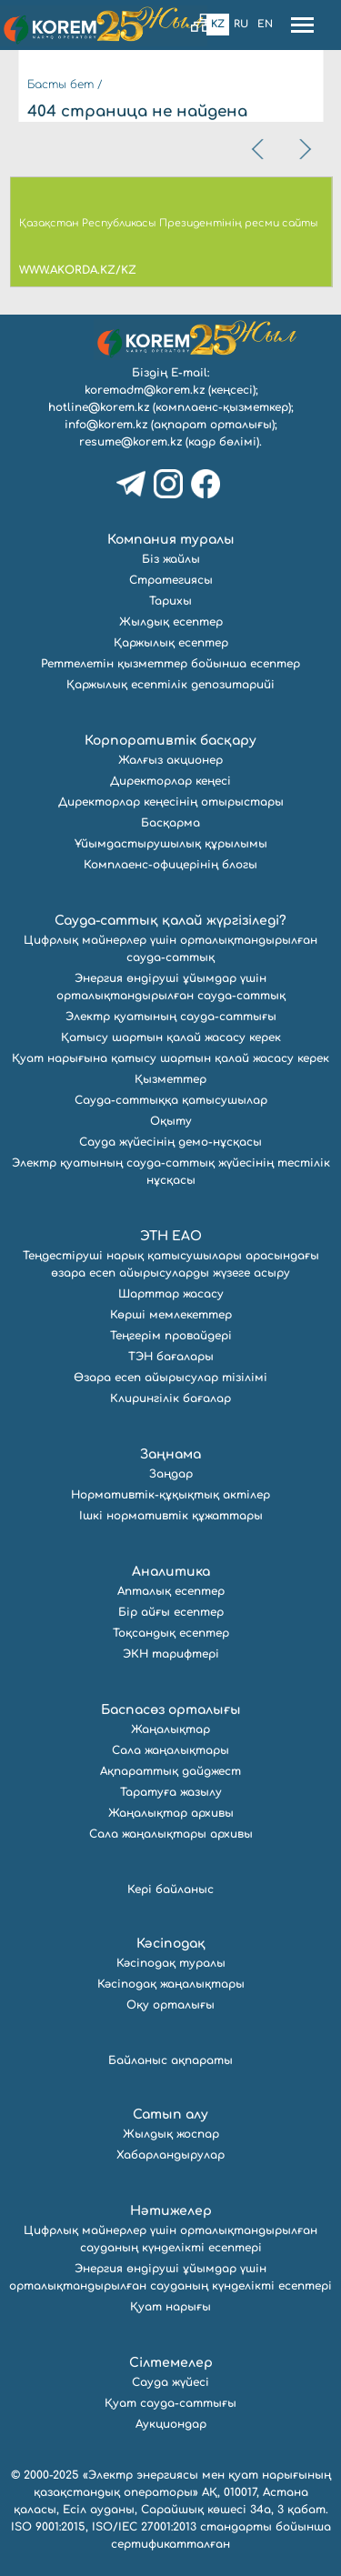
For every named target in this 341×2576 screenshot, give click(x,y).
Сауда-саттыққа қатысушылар (171, 1100)
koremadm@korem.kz (145, 390)
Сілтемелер (171, 2363)
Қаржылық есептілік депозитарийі (170, 684)
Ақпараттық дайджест (170, 1771)
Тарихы (170, 601)
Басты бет (60, 84)
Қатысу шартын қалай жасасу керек (171, 1037)
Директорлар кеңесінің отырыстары (171, 802)
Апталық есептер (171, 1591)
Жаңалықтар (170, 1729)
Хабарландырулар (170, 2155)
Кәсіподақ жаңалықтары (171, 1984)
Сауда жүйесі (170, 2382)
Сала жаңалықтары (170, 1750)
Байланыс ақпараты (170, 2060)
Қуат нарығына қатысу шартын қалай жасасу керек (170, 1058)
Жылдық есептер (171, 622)
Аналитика (171, 1572)
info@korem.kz (106, 424)
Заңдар (171, 1474)
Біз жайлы (171, 559)
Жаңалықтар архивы (171, 1813)
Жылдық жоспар (171, 2134)
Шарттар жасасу (171, 1294)
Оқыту (171, 1121)
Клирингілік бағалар (170, 1398)
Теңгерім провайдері (171, 1335)
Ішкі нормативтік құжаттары (171, 1515)
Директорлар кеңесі (170, 781)
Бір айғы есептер (171, 1612)
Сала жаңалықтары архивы (171, 1834)
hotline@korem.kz (98, 407)
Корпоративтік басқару (170, 740)
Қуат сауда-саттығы (170, 2403)
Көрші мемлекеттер (171, 1314)
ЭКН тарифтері (171, 1654)
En (265, 24)
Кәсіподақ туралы (171, 1963)
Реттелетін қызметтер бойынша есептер (170, 663)
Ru (241, 24)
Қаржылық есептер (171, 642)
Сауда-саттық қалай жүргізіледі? (170, 920)
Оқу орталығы (170, 2005)
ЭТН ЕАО (171, 1236)
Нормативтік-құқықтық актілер (170, 1494)
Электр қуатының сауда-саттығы (170, 1016)
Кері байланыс (170, 1889)
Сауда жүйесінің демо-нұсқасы (170, 1142)
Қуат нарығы (170, 2306)
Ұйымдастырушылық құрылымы (171, 843)
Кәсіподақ (171, 1943)
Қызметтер (170, 1079)
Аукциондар (170, 2424)
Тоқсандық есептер (171, 1633)
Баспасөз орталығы (171, 1710)
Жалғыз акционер (170, 760)
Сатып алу (170, 2114)
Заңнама (170, 1454)
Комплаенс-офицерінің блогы (170, 864)
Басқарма (170, 823)
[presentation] (259, 149)
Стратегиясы (171, 580)
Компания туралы (171, 539)
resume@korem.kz (130, 442)
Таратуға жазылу (171, 1792)
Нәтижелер (171, 2211)
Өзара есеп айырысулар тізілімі (170, 1377)
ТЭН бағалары (171, 1356)
